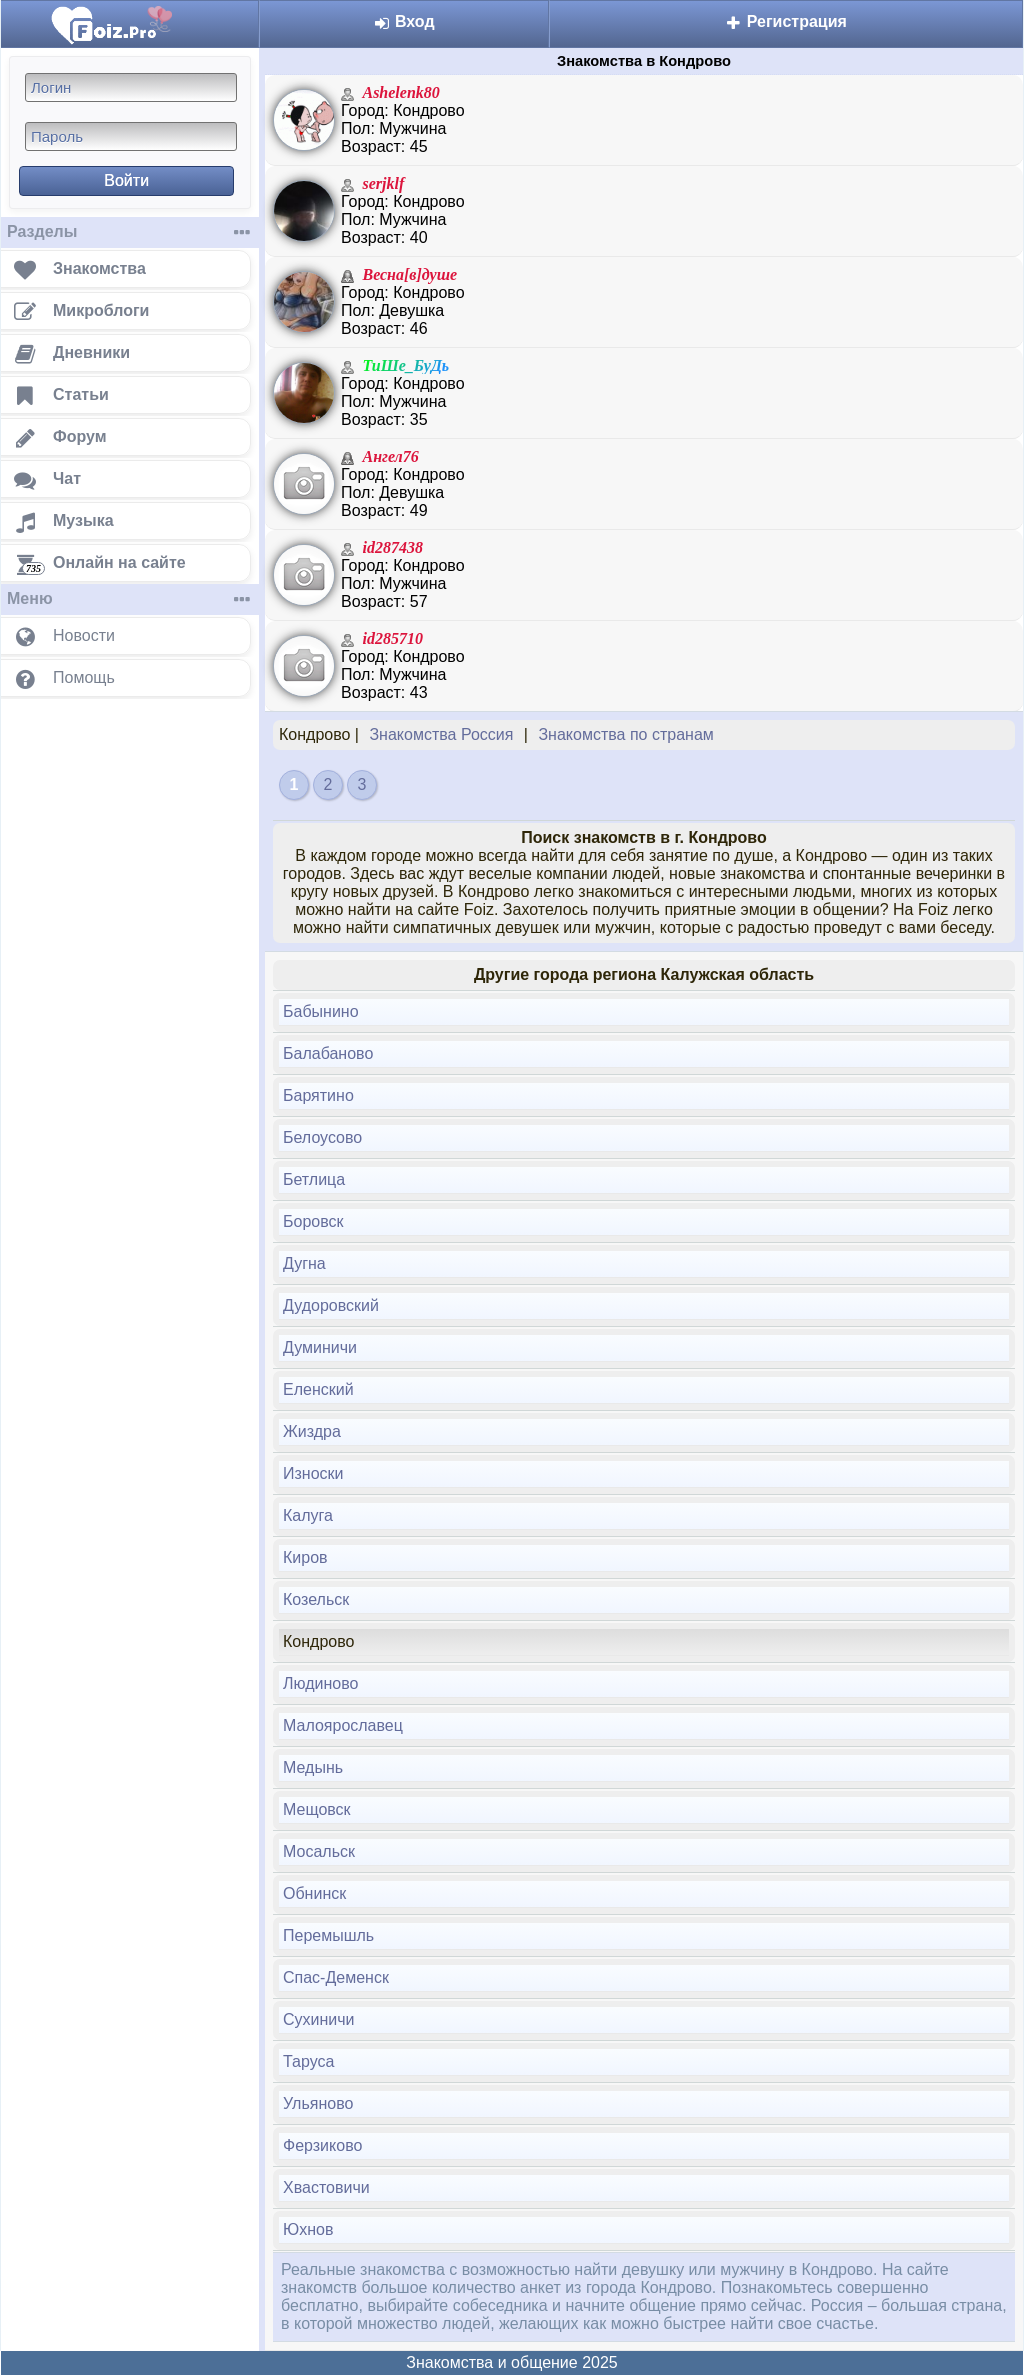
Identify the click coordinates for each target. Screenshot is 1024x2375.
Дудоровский (331, 1305)
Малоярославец (343, 1725)
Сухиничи (319, 2019)
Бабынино (321, 1011)
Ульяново (318, 2103)
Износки (313, 1473)
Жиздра (312, 1431)
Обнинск (314, 1893)
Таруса (308, 2061)
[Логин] (131, 87)
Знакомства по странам (625, 734)
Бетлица (314, 1179)
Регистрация (786, 21)
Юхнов (308, 2229)
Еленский (318, 1389)
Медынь (313, 1767)
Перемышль (328, 1935)
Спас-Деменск (336, 1977)
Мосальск (319, 1851)
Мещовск (317, 1809)
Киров (305, 1557)
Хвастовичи (326, 2187)
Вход (404, 21)
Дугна (304, 1263)
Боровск (313, 1221)
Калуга (308, 1515)
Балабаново (328, 1053)
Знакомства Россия (441, 734)
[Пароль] (131, 136)
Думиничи (320, 1347)
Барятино (318, 1095)
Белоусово (322, 1137)
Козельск (316, 1599)
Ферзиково (322, 2145)
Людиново (320, 1683)
